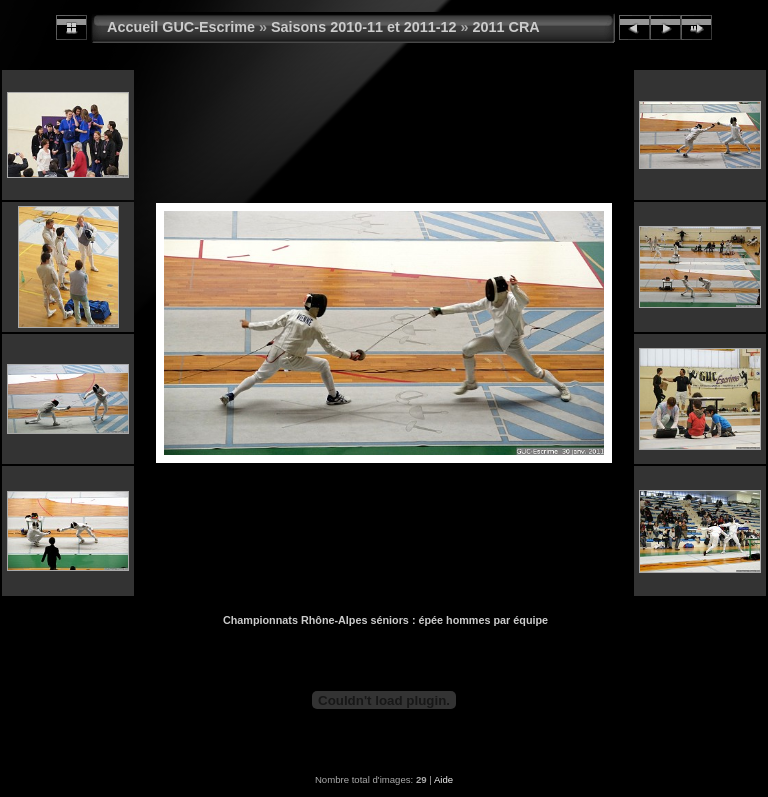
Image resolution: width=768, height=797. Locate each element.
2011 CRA (506, 27)
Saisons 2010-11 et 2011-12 (364, 27)
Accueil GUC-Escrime (181, 27)
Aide (443, 779)
